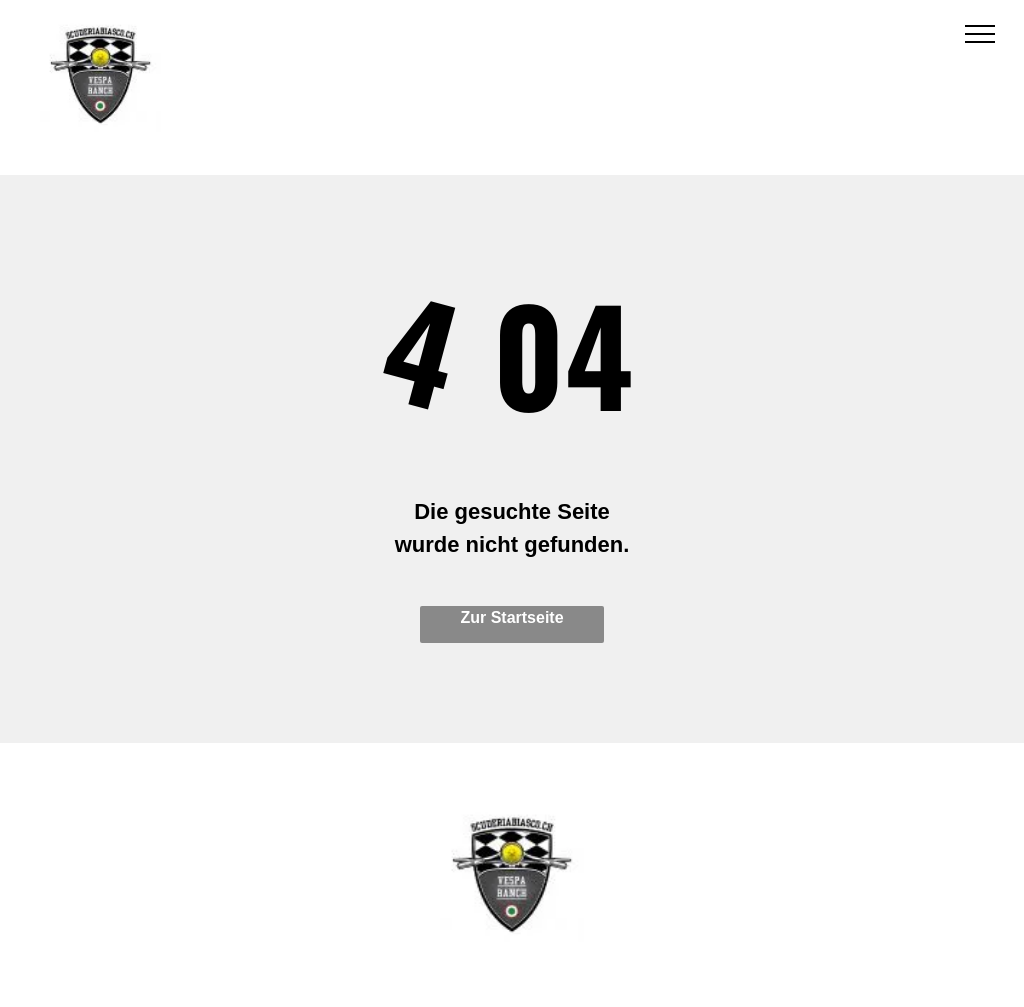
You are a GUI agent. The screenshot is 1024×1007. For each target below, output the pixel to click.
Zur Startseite (511, 617)
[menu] (980, 34)
